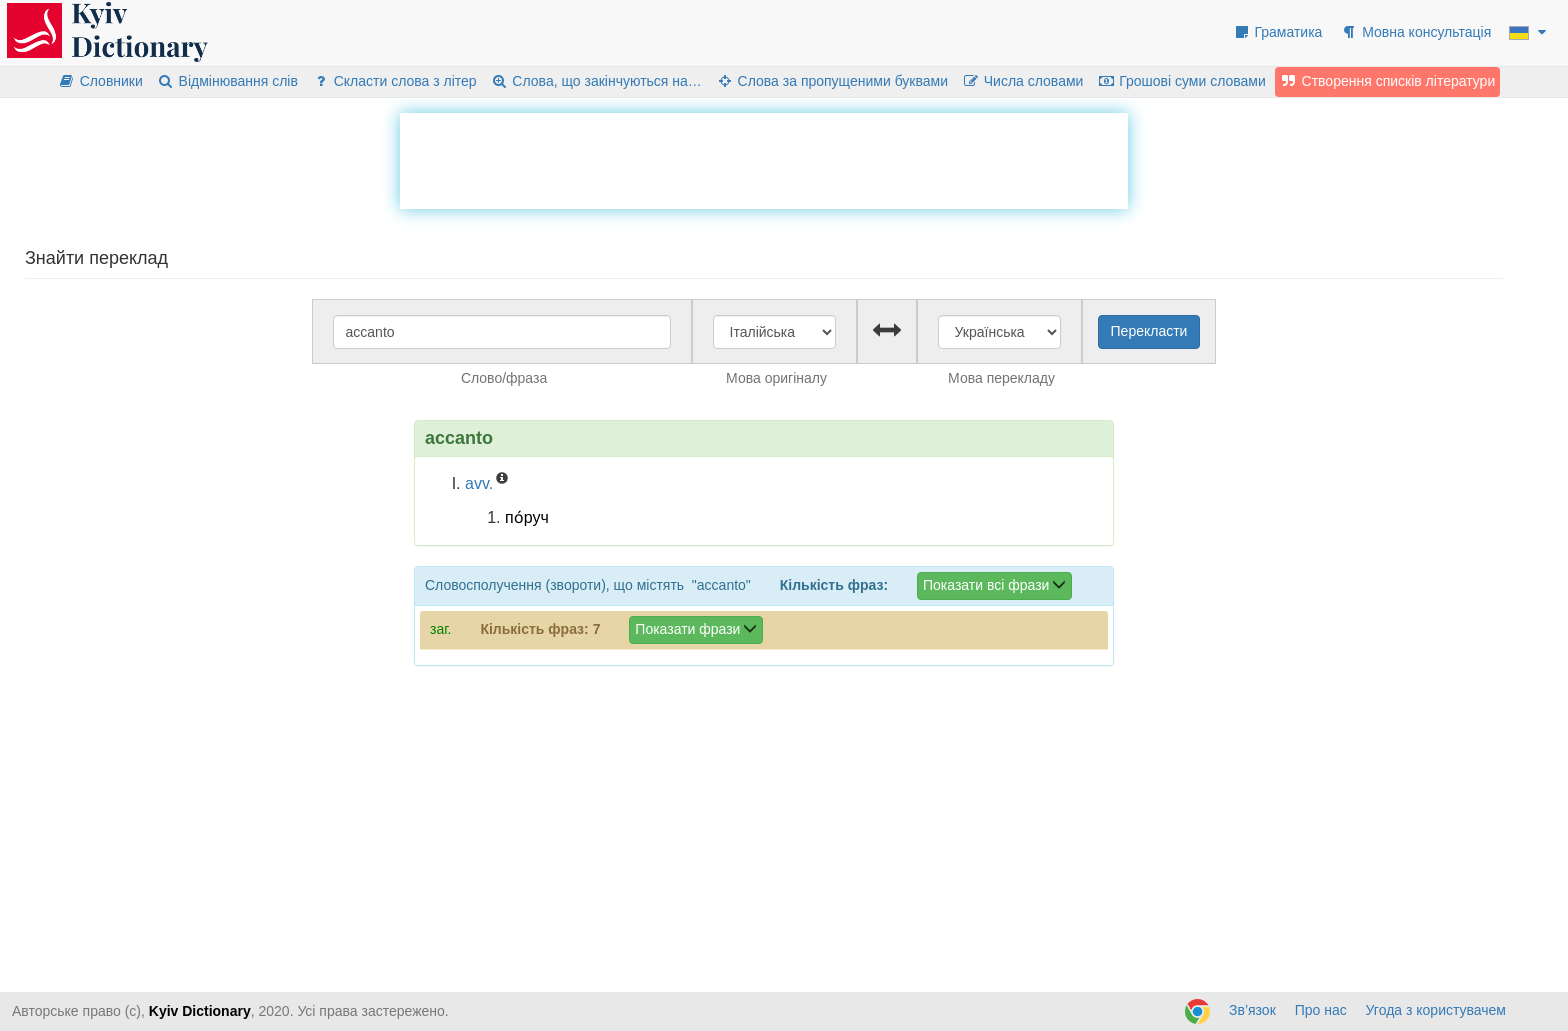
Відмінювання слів (227, 81)
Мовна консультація (1415, 32)
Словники (100, 81)
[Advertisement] (764, 158)
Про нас (1321, 1010)
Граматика (1278, 32)
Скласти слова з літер (394, 81)
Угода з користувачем (1436, 1010)
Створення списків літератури (1388, 81)
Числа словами (1023, 81)
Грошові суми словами (1181, 81)
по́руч (527, 517)
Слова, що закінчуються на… (596, 81)
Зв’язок (1252, 1010)
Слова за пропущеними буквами (832, 81)
